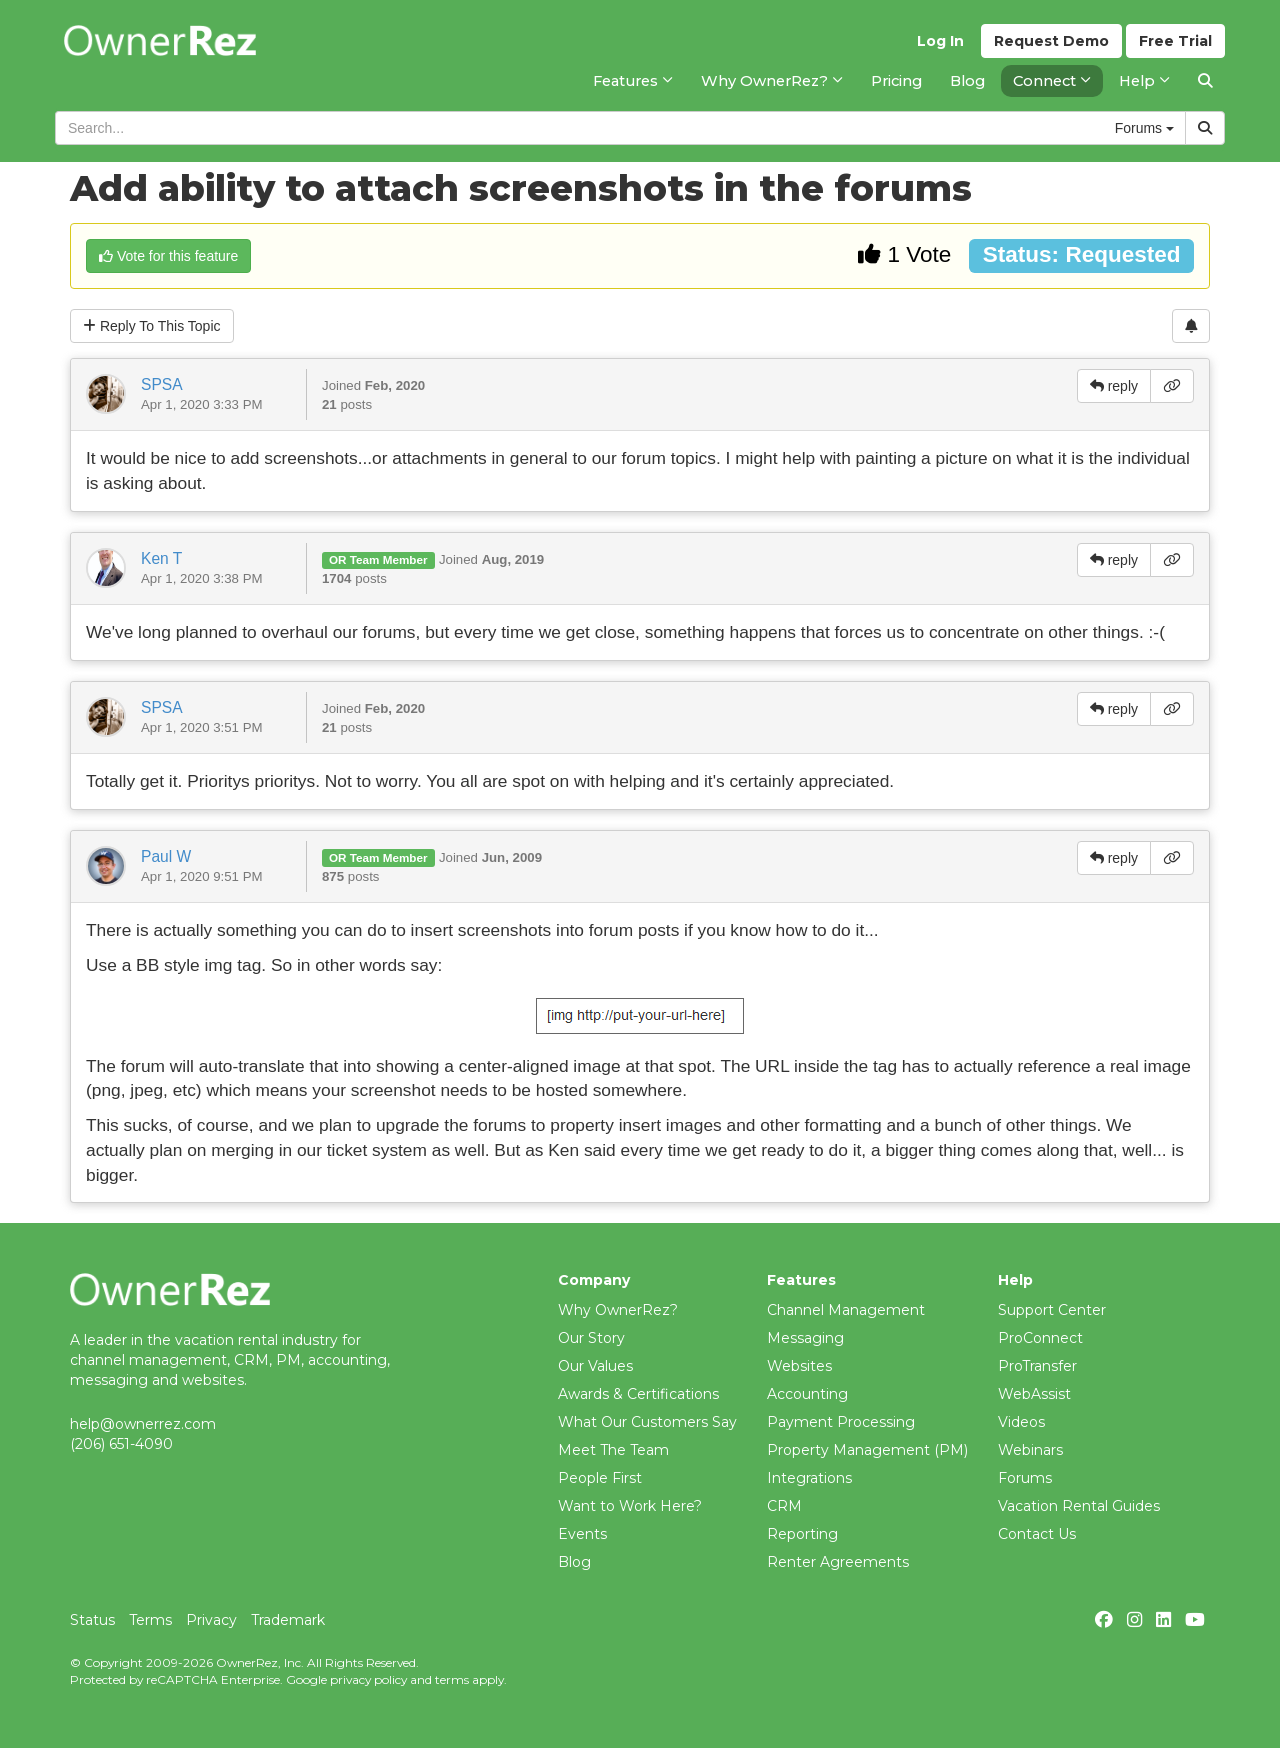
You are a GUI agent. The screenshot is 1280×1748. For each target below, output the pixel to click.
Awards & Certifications (638, 1394)
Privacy (211, 1620)
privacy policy (368, 1679)
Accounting (807, 1394)
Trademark (288, 1620)
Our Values (595, 1366)
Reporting (802, 1534)
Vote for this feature (168, 256)
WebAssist (1034, 1394)
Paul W (166, 856)
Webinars (1030, 1450)
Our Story (591, 1338)
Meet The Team (613, 1450)
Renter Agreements (838, 1562)
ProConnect (1040, 1338)
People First (600, 1478)
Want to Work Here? (630, 1506)
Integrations (809, 1478)
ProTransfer (1037, 1366)
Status (92, 1620)
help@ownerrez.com (143, 1424)
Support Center (1052, 1310)
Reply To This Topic (152, 326)
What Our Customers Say (647, 1422)
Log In (940, 41)
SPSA (162, 384)
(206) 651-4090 (121, 1444)
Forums (1025, 1478)
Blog (574, 1562)
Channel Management (846, 1310)
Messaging (805, 1338)
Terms (150, 1620)
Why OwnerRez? (618, 1310)
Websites (799, 1366)
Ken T (161, 558)
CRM (784, 1506)
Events (582, 1534)
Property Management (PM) (867, 1450)
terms (452, 1679)
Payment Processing (841, 1422)
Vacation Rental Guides (1079, 1506)
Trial (1175, 41)
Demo (1051, 41)
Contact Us (1037, 1534)
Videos (1021, 1422)
